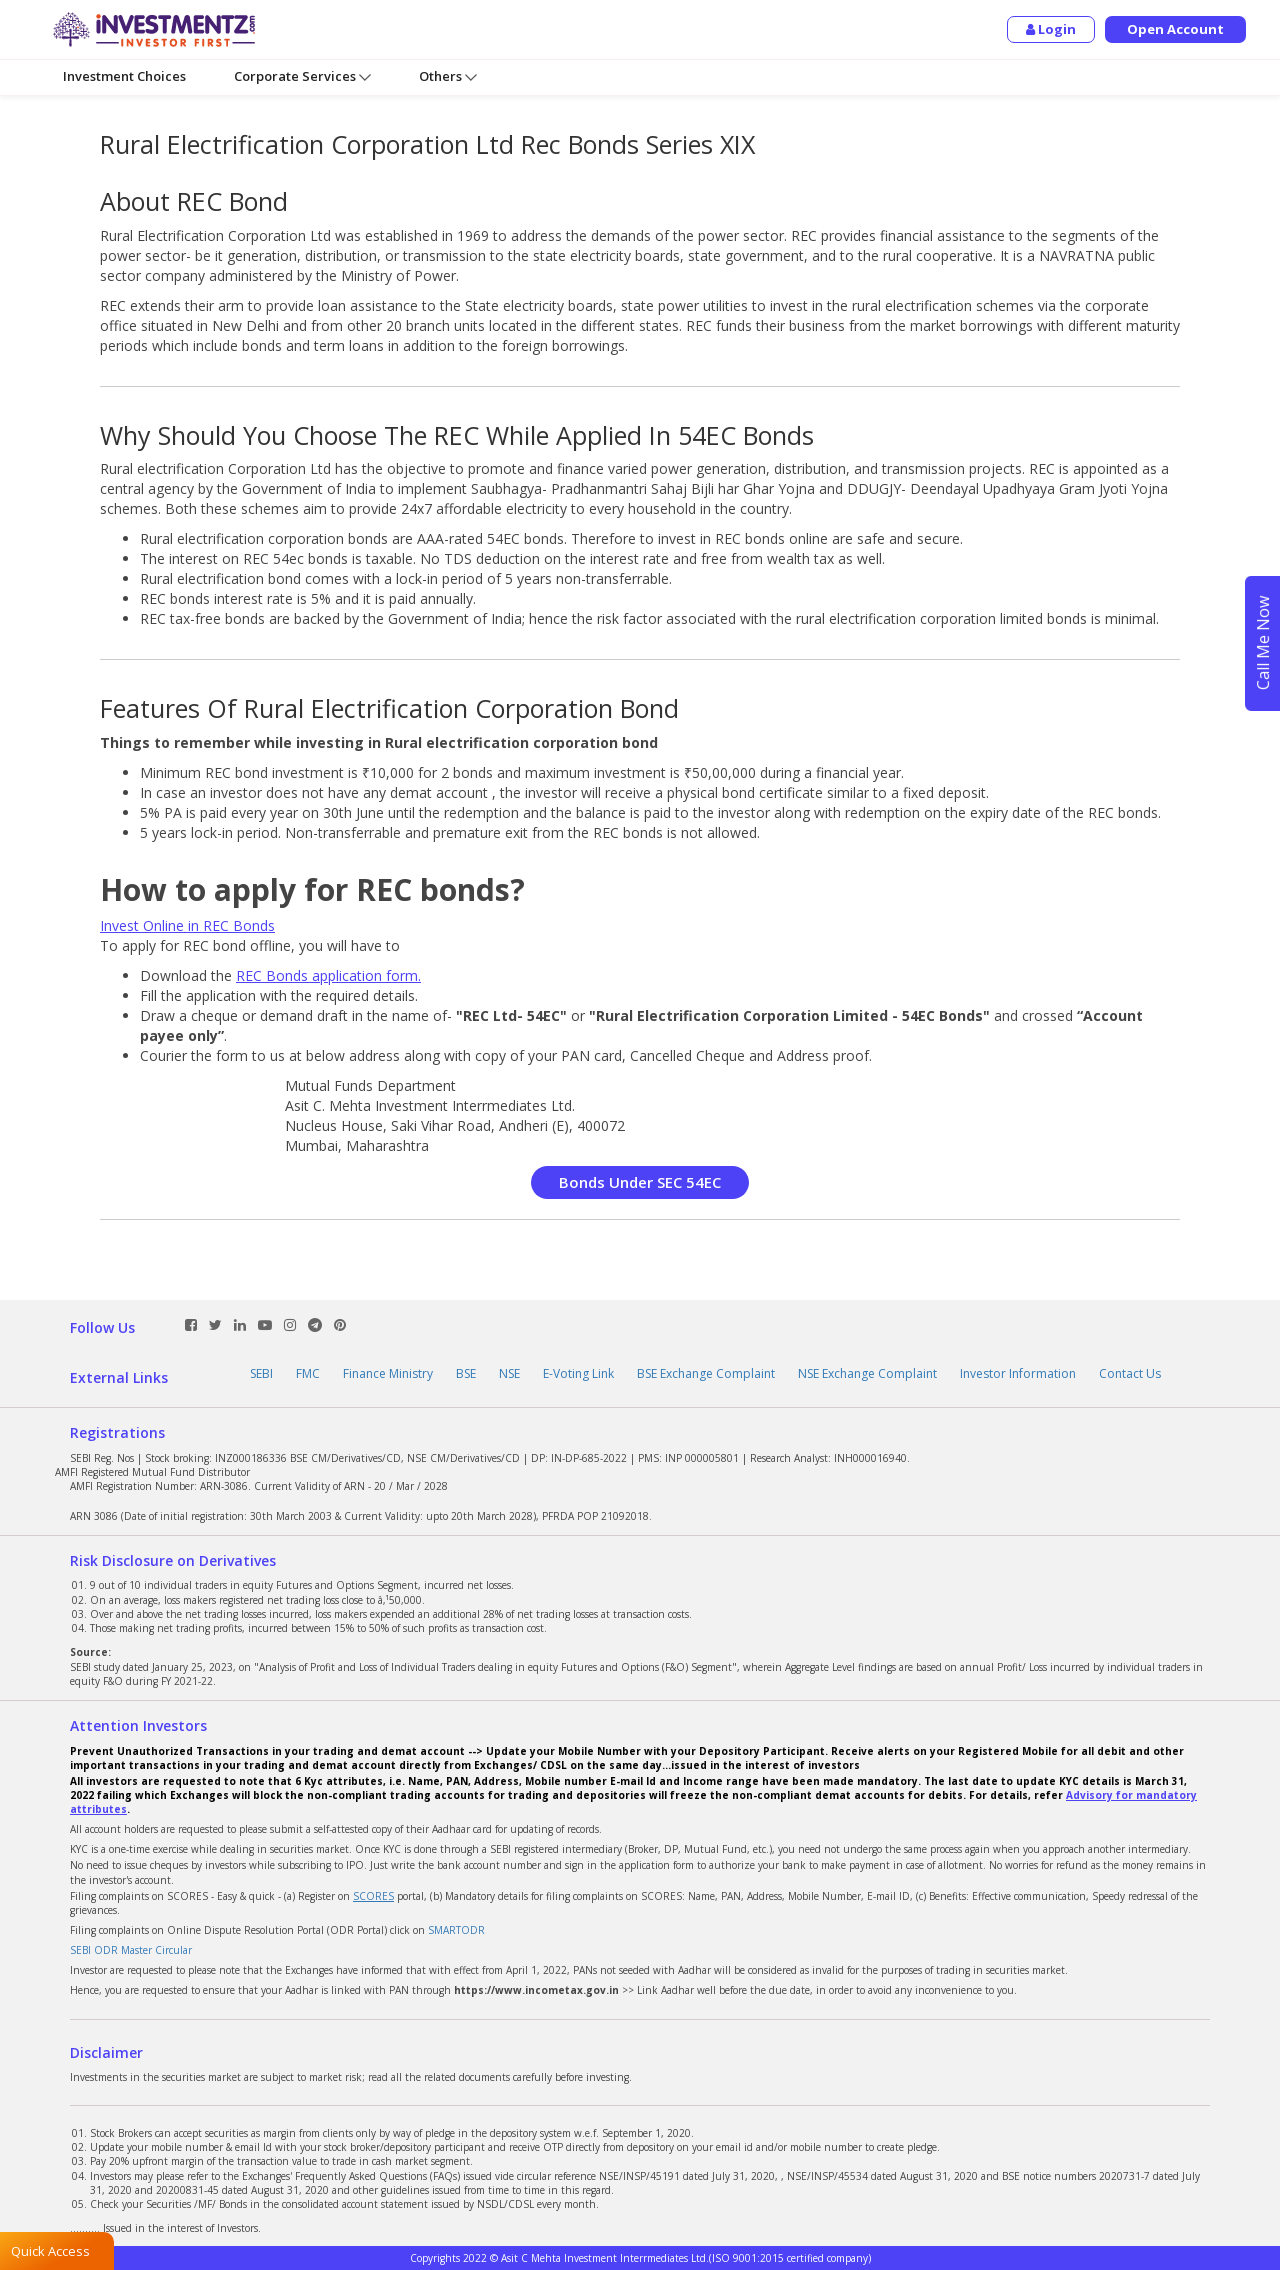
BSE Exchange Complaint (706, 1373)
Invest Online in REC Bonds (187, 925)
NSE (509, 1373)
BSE (466, 1373)
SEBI (261, 1373)
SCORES (373, 1896)
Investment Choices (124, 76)
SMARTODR (456, 1930)
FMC (308, 1373)
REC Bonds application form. (328, 975)
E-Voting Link (578, 1373)
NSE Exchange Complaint (867, 1373)
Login (1051, 29)
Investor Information (1018, 1373)
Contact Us (1130, 1373)
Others (448, 76)
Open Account (1175, 29)
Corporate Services (302, 76)
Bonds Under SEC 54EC (640, 1182)
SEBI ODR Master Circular (131, 1950)
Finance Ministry (388, 1373)
